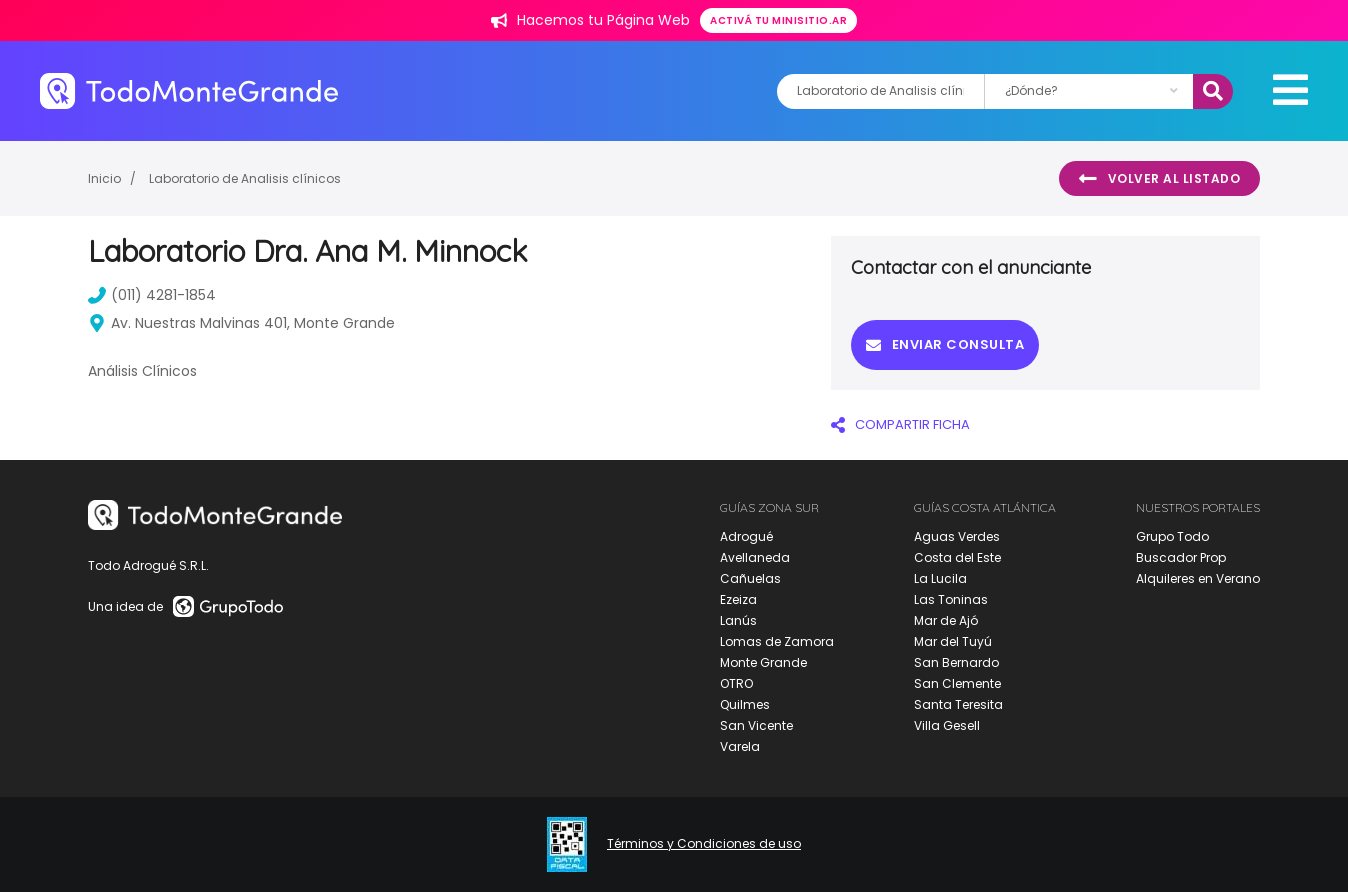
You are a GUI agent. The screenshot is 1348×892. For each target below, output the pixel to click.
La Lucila (940, 578)
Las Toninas (951, 599)
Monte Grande (763, 662)
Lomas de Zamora (777, 641)
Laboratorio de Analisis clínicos (245, 178)
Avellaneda (755, 557)
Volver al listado (1159, 179)
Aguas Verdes (957, 536)
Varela (740, 746)
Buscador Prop (1181, 557)
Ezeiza (738, 599)
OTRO (736, 683)
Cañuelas (750, 578)
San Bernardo (956, 662)
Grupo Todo (1172, 536)
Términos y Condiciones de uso (704, 844)
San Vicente (756, 725)
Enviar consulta (945, 344)
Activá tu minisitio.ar (778, 20)
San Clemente (957, 683)
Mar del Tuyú (953, 641)
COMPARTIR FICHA (900, 424)
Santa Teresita (958, 704)
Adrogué (746, 536)
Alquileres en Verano (1198, 578)
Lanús (738, 620)
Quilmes (745, 704)
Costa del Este (957, 557)
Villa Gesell (947, 725)
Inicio (104, 178)
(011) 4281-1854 (152, 295)
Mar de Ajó (946, 620)
